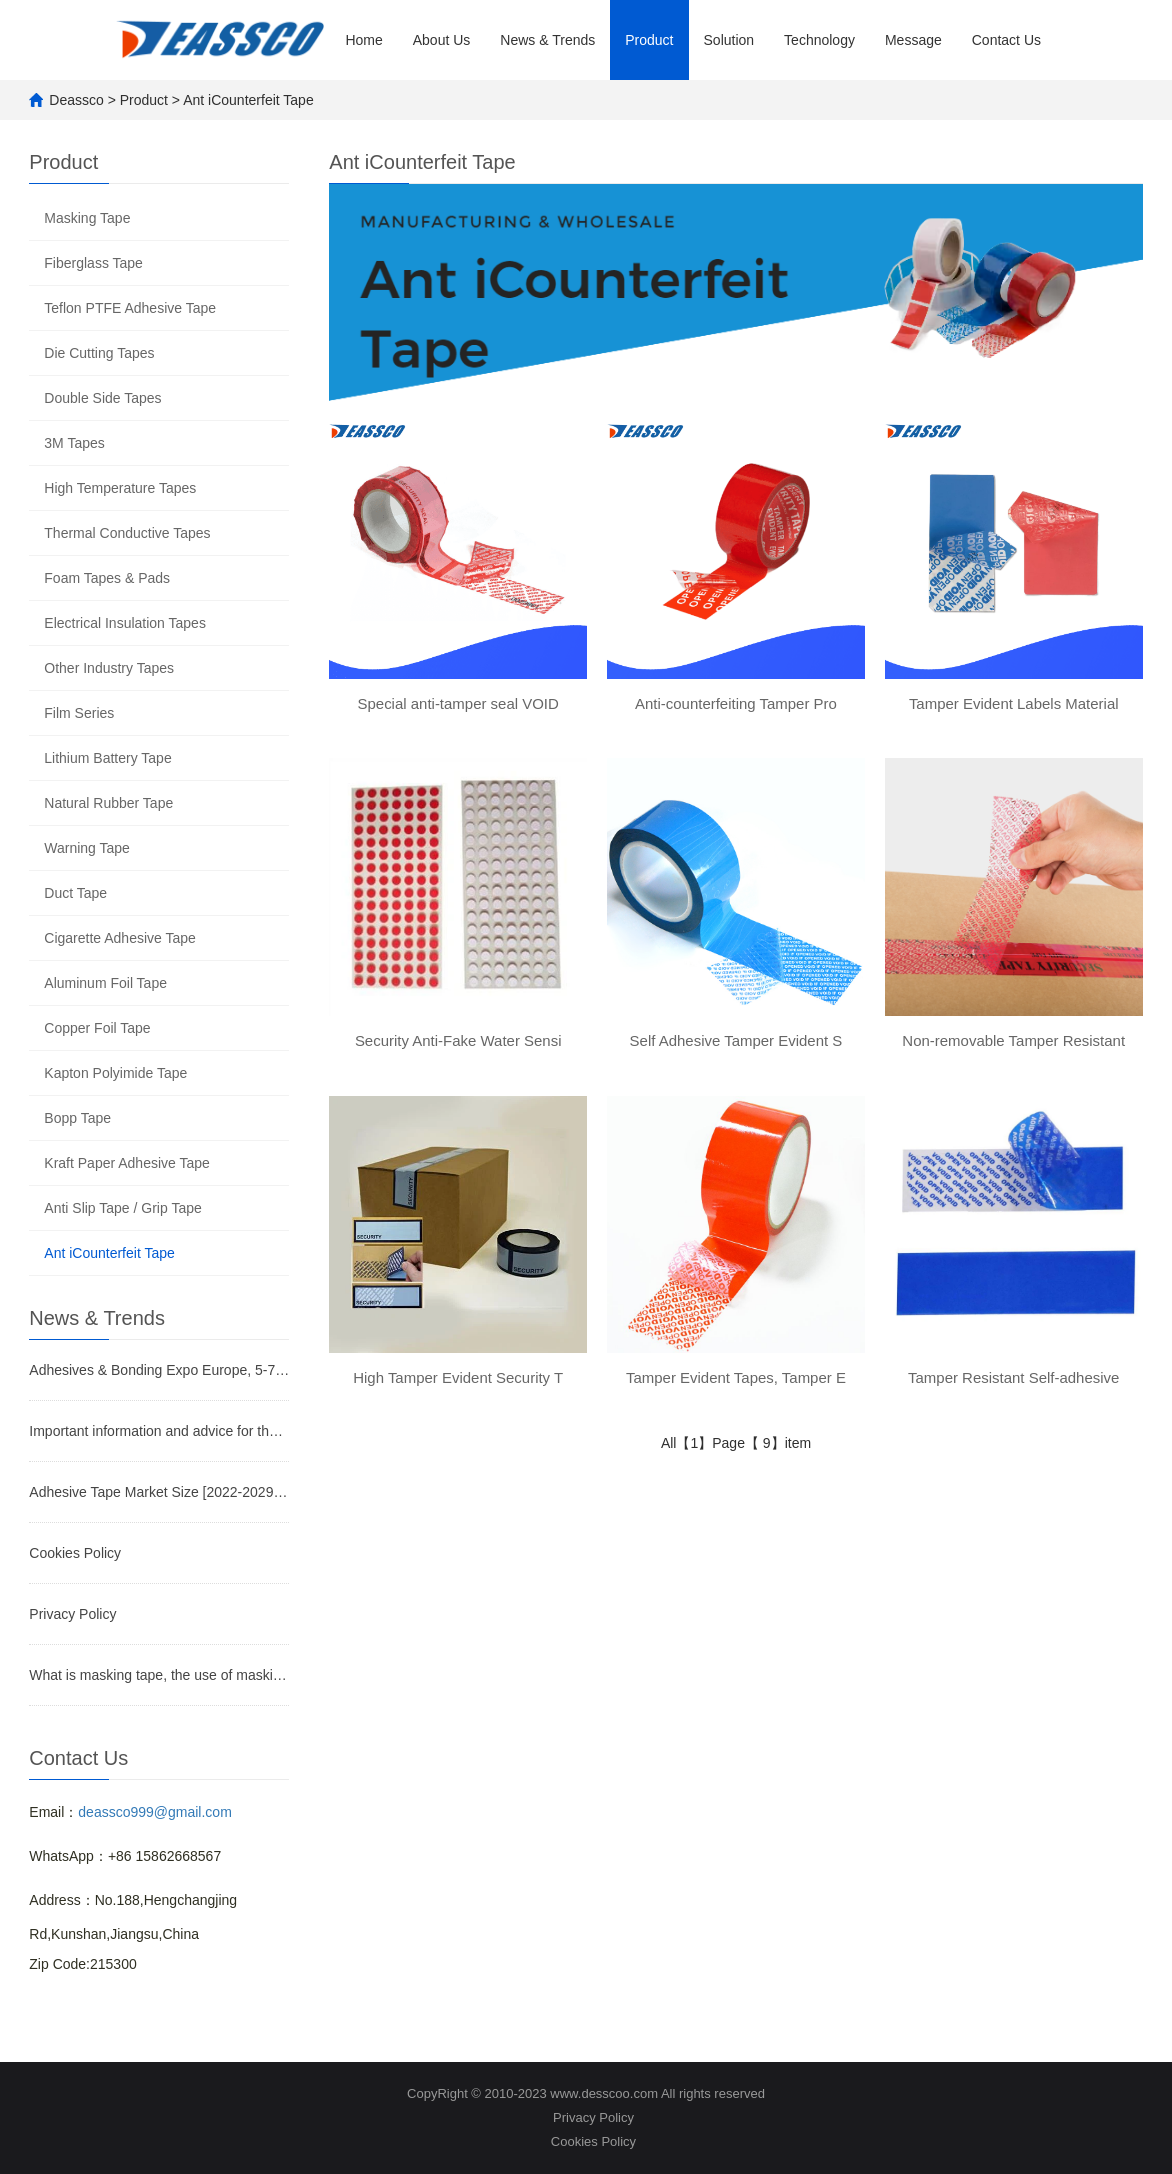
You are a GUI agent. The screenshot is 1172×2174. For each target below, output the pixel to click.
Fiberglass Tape (93, 263)
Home (363, 40)
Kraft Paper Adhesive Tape (127, 1163)
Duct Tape (75, 893)
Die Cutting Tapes (99, 353)
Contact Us (1006, 40)
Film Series (79, 713)
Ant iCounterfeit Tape (248, 100)
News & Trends (547, 40)
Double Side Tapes (102, 398)
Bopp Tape (77, 1118)
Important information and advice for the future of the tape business (159, 1431)
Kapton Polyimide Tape (115, 1073)
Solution (729, 40)
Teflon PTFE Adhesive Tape (130, 308)
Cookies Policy (75, 1553)
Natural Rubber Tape (108, 803)
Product (649, 40)
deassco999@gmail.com (155, 1812)
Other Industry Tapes (109, 668)
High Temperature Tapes (120, 488)
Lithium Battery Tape (107, 758)
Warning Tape (87, 848)
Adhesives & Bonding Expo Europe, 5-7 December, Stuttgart (159, 1370)
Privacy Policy (72, 1614)
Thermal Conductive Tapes (127, 533)
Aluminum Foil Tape (105, 983)
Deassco (76, 100)
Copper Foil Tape (97, 1028)
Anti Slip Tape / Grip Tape (122, 1208)
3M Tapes (74, 443)
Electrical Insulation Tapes (125, 623)
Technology (819, 40)
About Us (442, 40)
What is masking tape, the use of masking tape (159, 1675)
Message (913, 40)
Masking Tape (87, 218)
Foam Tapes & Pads (107, 578)
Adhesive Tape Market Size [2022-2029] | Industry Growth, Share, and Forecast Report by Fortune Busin (159, 1492)
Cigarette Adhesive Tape (120, 938)
